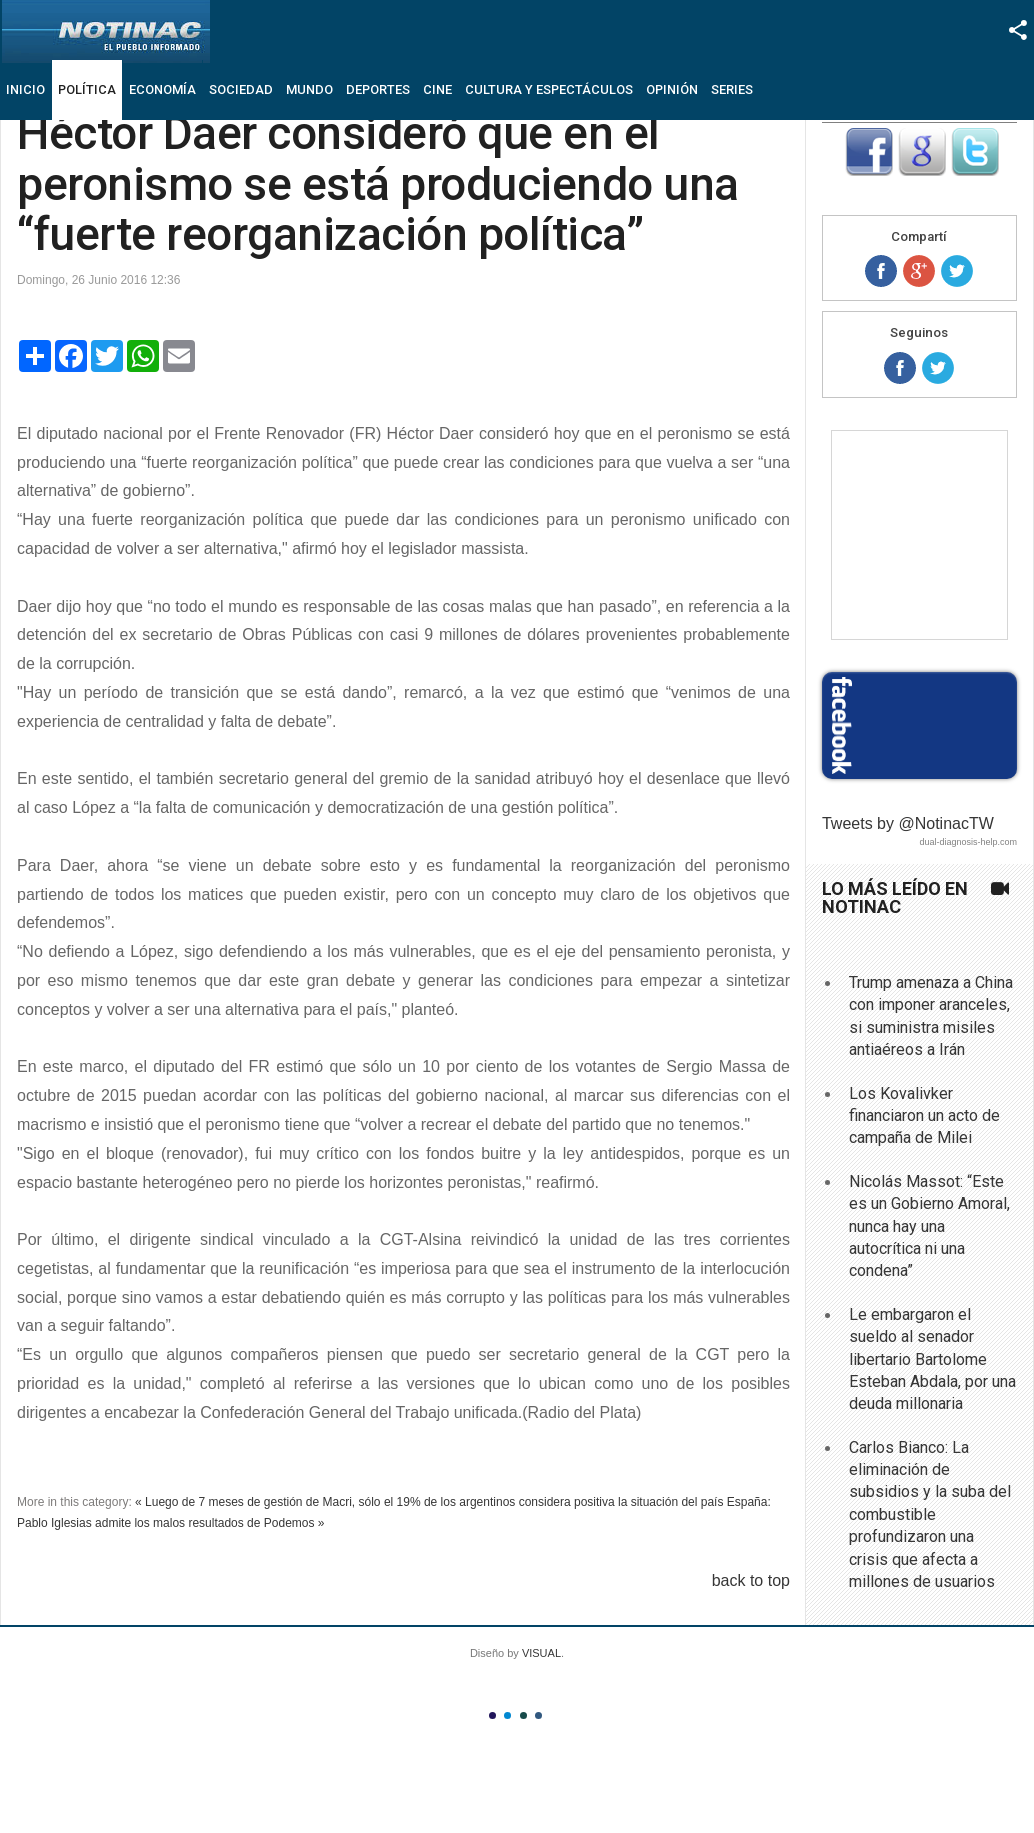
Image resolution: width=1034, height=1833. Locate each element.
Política (87, 89)
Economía (162, 89)
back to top (751, 1580)
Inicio (25, 89)
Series (732, 89)
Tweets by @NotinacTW (908, 823)
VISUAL (541, 1653)
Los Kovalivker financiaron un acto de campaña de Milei (924, 1116)
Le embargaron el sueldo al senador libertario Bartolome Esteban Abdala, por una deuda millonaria (932, 1359)
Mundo (309, 89)
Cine (437, 89)
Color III (523, 1715)
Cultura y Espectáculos (549, 89)
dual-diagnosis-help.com (968, 842)
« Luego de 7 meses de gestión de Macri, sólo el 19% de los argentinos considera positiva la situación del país (429, 1502)
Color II (507, 1715)
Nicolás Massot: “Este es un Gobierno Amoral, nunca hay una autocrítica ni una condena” (929, 1226)
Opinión (672, 89)
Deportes (378, 89)
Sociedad (241, 89)
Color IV (538, 1715)
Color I (492, 1715)
